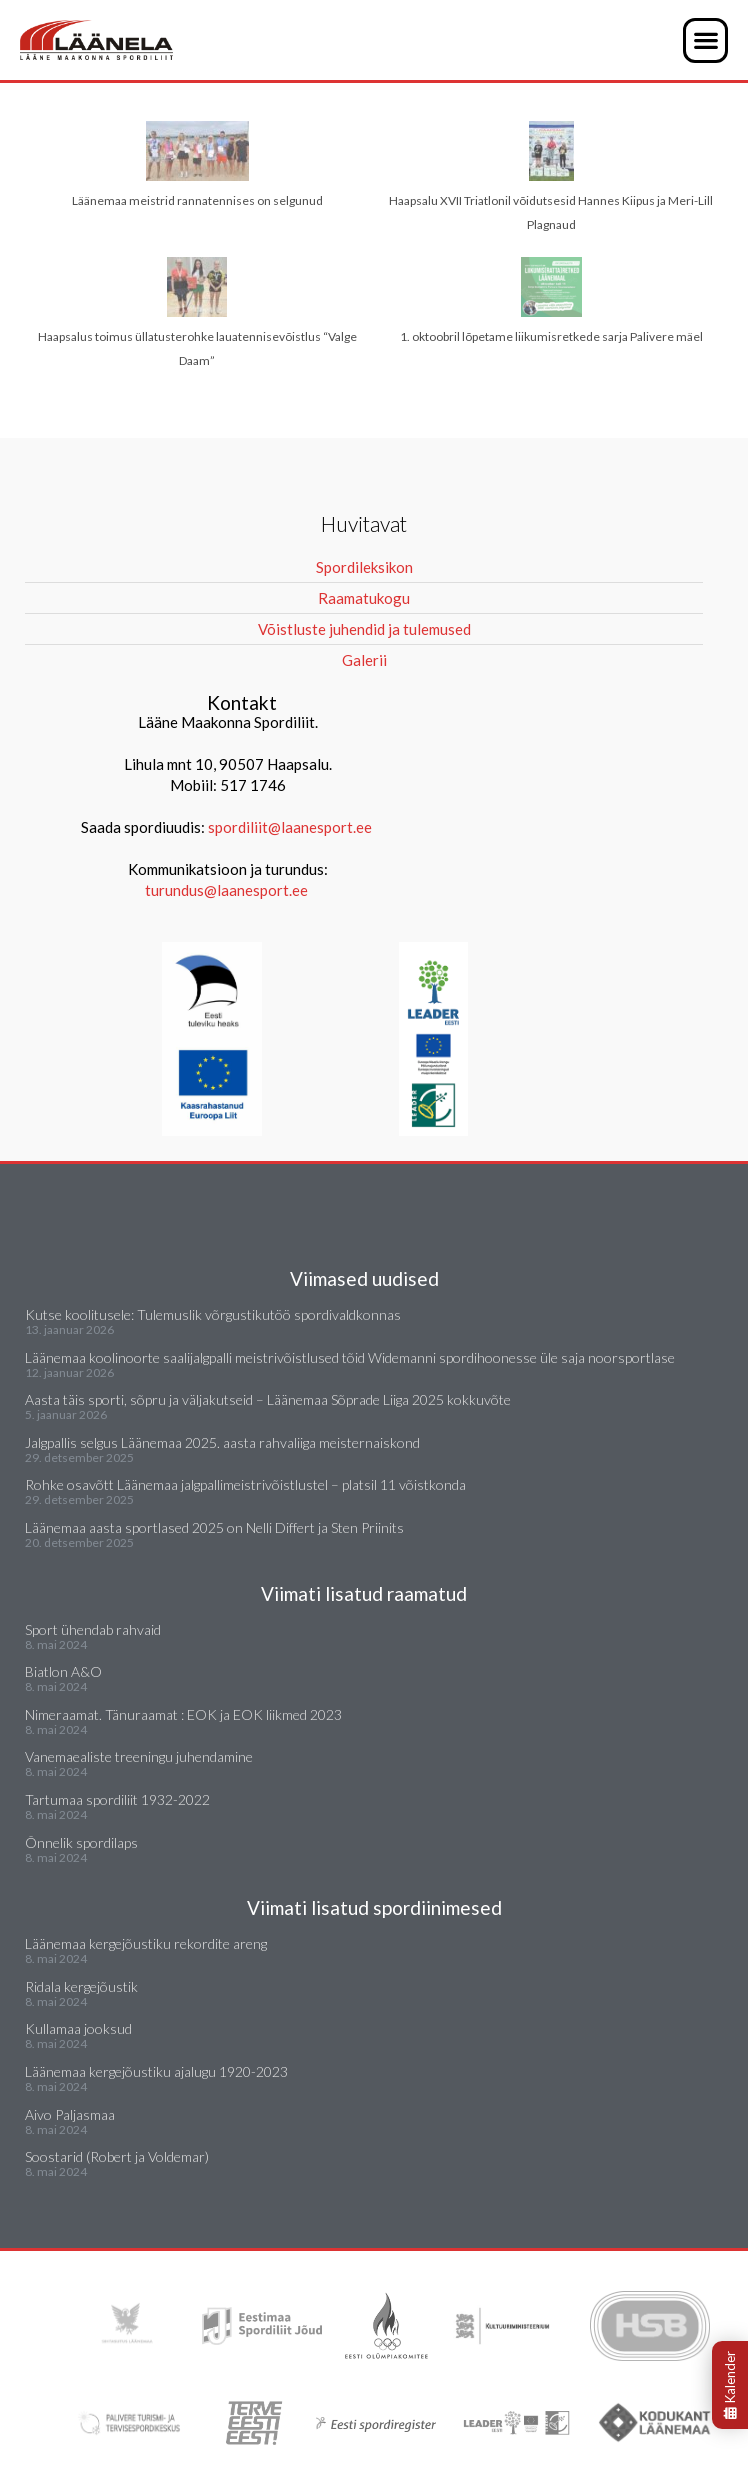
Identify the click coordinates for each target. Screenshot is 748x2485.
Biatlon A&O (63, 1671)
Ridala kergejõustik (81, 1986)
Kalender (730, 2385)
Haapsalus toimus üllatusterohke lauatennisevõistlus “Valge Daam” (197, 312)
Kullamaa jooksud (78, 2028)
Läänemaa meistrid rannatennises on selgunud (197, 164)
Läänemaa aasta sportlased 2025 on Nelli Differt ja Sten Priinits (214, 1527)
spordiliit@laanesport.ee (290, 827)
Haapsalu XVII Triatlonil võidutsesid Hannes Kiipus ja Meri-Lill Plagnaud (551, 176)
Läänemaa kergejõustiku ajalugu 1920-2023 (156, 2071)
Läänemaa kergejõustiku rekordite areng (146, 1943)
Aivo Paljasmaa (70, 2114)
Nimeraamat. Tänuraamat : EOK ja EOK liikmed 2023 (183, 1714)
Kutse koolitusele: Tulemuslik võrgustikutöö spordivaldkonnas (213, 1314)
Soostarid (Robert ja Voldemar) (117, 2156)
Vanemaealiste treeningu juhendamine (139, 1756)
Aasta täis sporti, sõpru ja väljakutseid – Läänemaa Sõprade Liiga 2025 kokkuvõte (268, 1399)
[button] (705, 40)
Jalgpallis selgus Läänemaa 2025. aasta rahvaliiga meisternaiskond (222, 1442)
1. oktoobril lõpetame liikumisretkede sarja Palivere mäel (551, 300)
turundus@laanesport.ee (228, 890)
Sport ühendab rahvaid (93, 1629)
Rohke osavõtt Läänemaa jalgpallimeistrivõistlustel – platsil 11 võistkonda (245, 1484)
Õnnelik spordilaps (81, 1842)
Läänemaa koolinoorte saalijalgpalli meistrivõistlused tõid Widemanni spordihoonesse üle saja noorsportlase (350, 1357)
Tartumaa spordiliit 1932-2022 (117, 1799)
